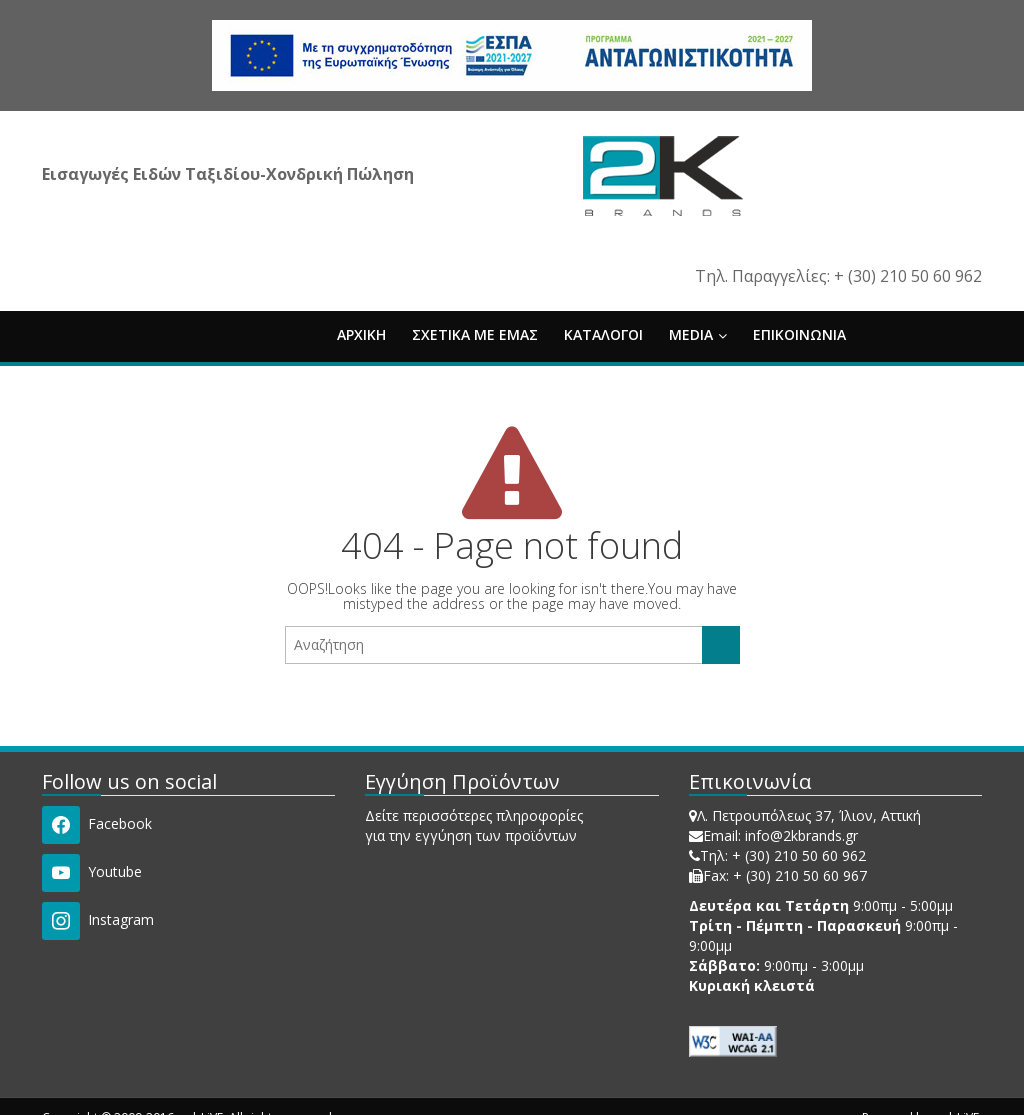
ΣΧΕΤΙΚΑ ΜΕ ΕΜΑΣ (475, 334)
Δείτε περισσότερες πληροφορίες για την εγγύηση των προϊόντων (474, 825)
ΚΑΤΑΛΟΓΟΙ (603, 334)
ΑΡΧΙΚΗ (361, 334)
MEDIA (698, 334)
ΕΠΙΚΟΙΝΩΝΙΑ (799, 334)
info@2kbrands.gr (801, 835)
